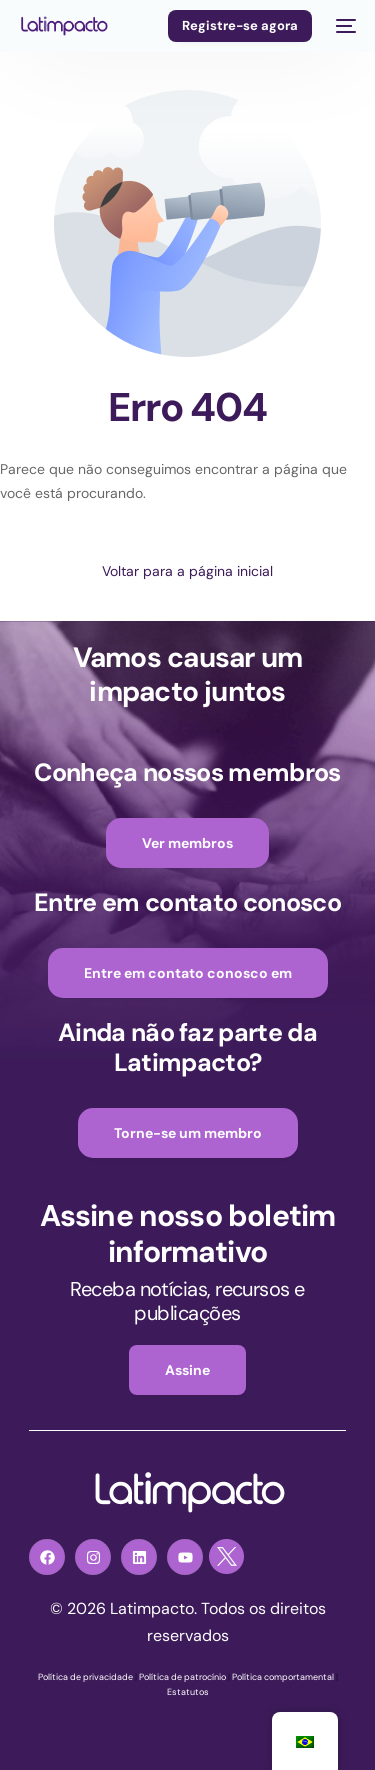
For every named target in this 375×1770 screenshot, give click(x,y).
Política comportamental (283, 1677)
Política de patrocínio (182, 1677)
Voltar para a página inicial (187, 571)
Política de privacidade (85, 1677)
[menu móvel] (344, 26)
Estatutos (188, 1692)
